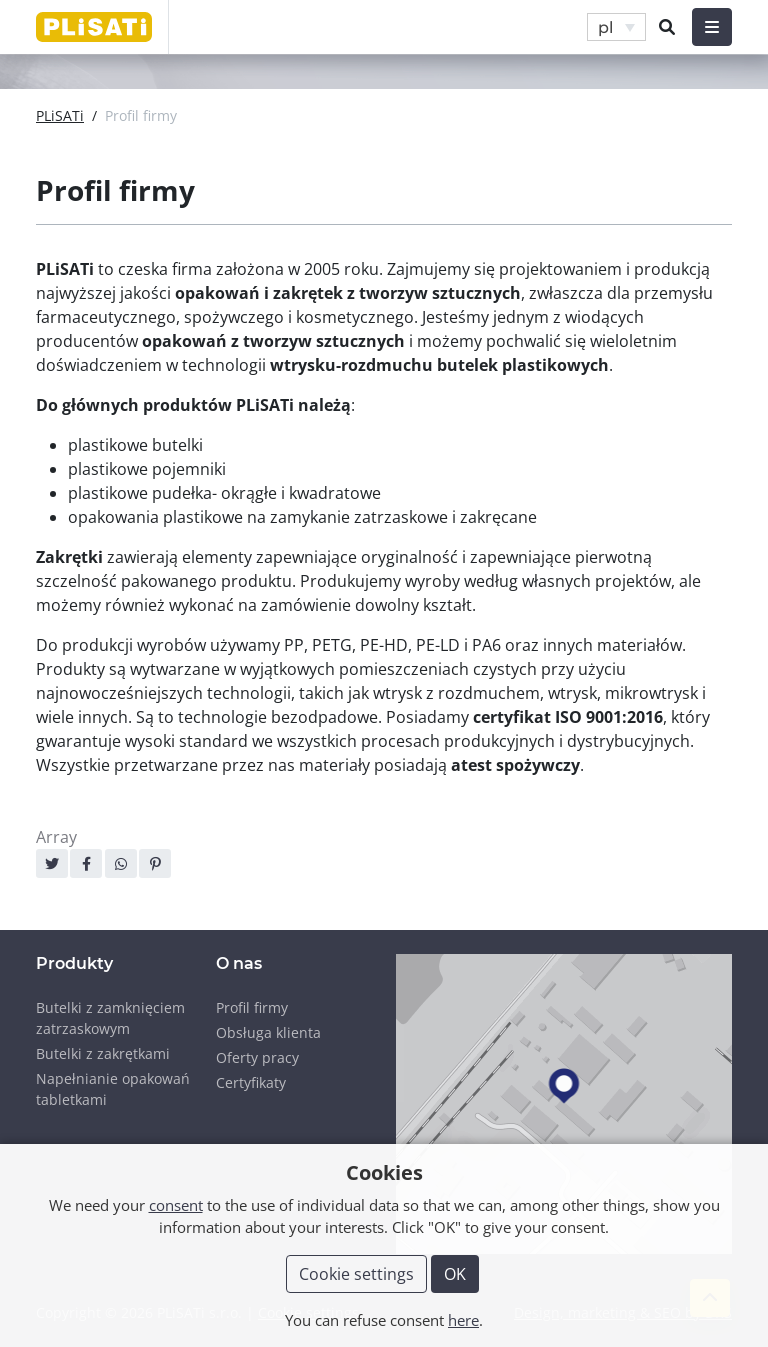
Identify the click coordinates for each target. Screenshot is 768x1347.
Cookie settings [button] (356, 1274)
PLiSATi (60, 115)
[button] (616, 27)
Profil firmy (252, 1007)
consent (176, 1205)
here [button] (463, 1320)
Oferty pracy (257, 1057)
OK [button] (455, 1274)
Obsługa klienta (268, 1032)
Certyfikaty (251, 1082)
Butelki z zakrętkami (103, 1053)
